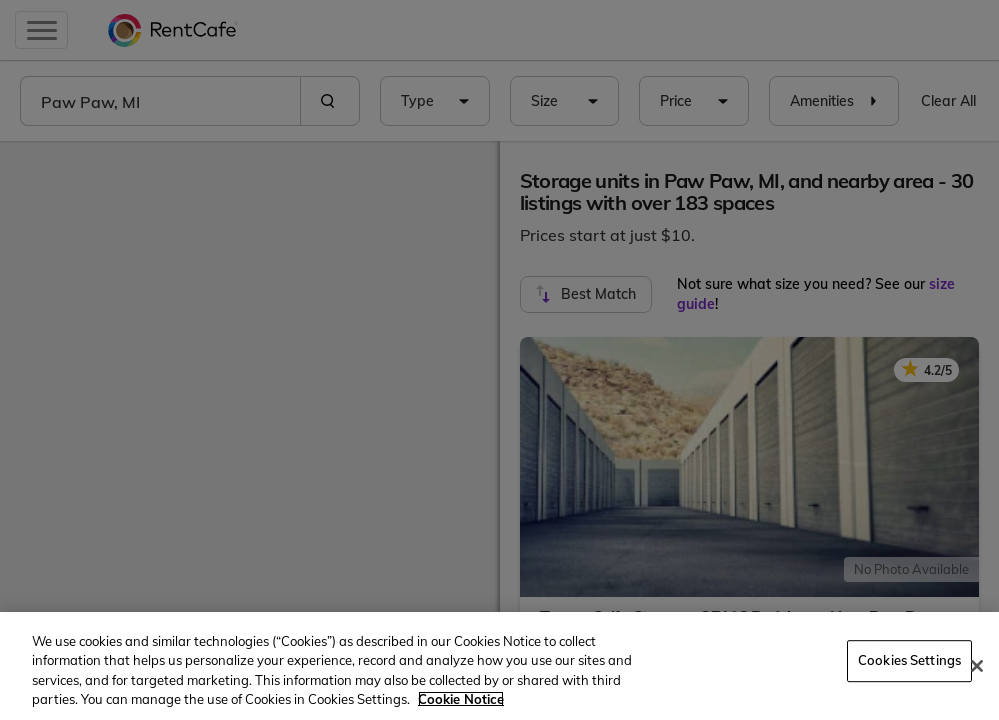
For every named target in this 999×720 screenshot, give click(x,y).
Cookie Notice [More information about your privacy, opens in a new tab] (461, 699)
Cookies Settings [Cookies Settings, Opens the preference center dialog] (909, 660)
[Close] (977, 666)
